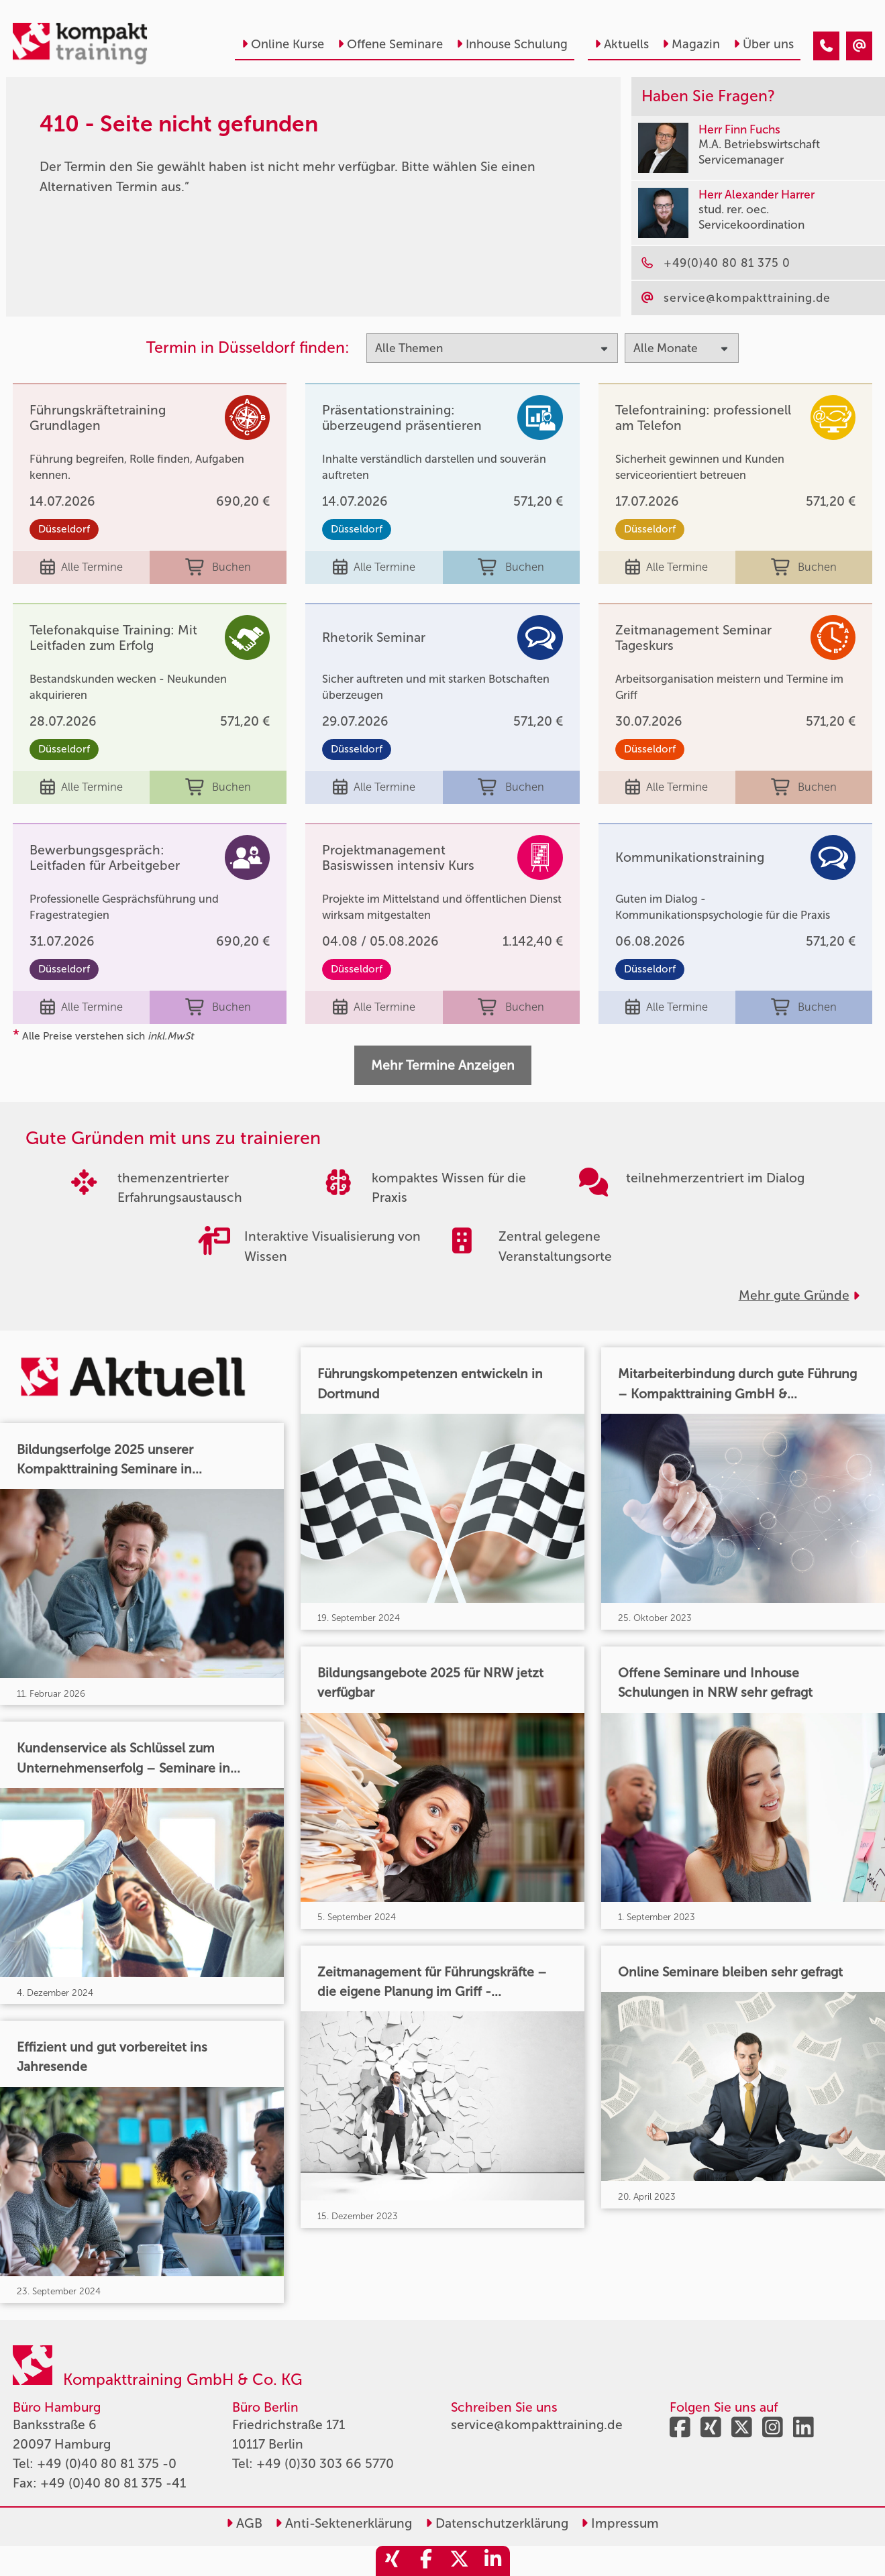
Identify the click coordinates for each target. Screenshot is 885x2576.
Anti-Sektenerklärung (343, 2523)
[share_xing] (392, 2561)
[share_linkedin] (493, 2561)
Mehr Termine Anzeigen (443, 1065)
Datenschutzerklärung (496, 2523)
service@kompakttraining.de (537, 2424)
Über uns (763, 44)
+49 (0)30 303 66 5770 (325, 2463)
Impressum (620, 2523)
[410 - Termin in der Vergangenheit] (826, 46)
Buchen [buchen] (218, 567)
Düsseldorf (64, 529)
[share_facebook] (426, 2561)
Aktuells (621, 44)
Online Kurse (283, 44)
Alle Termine (81, 567)
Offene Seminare (390, 44)
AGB (244, 2523)
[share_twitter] (459, 2561)
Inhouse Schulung (512, 44)
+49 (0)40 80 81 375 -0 (106, 2463)
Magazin (691, 44)
